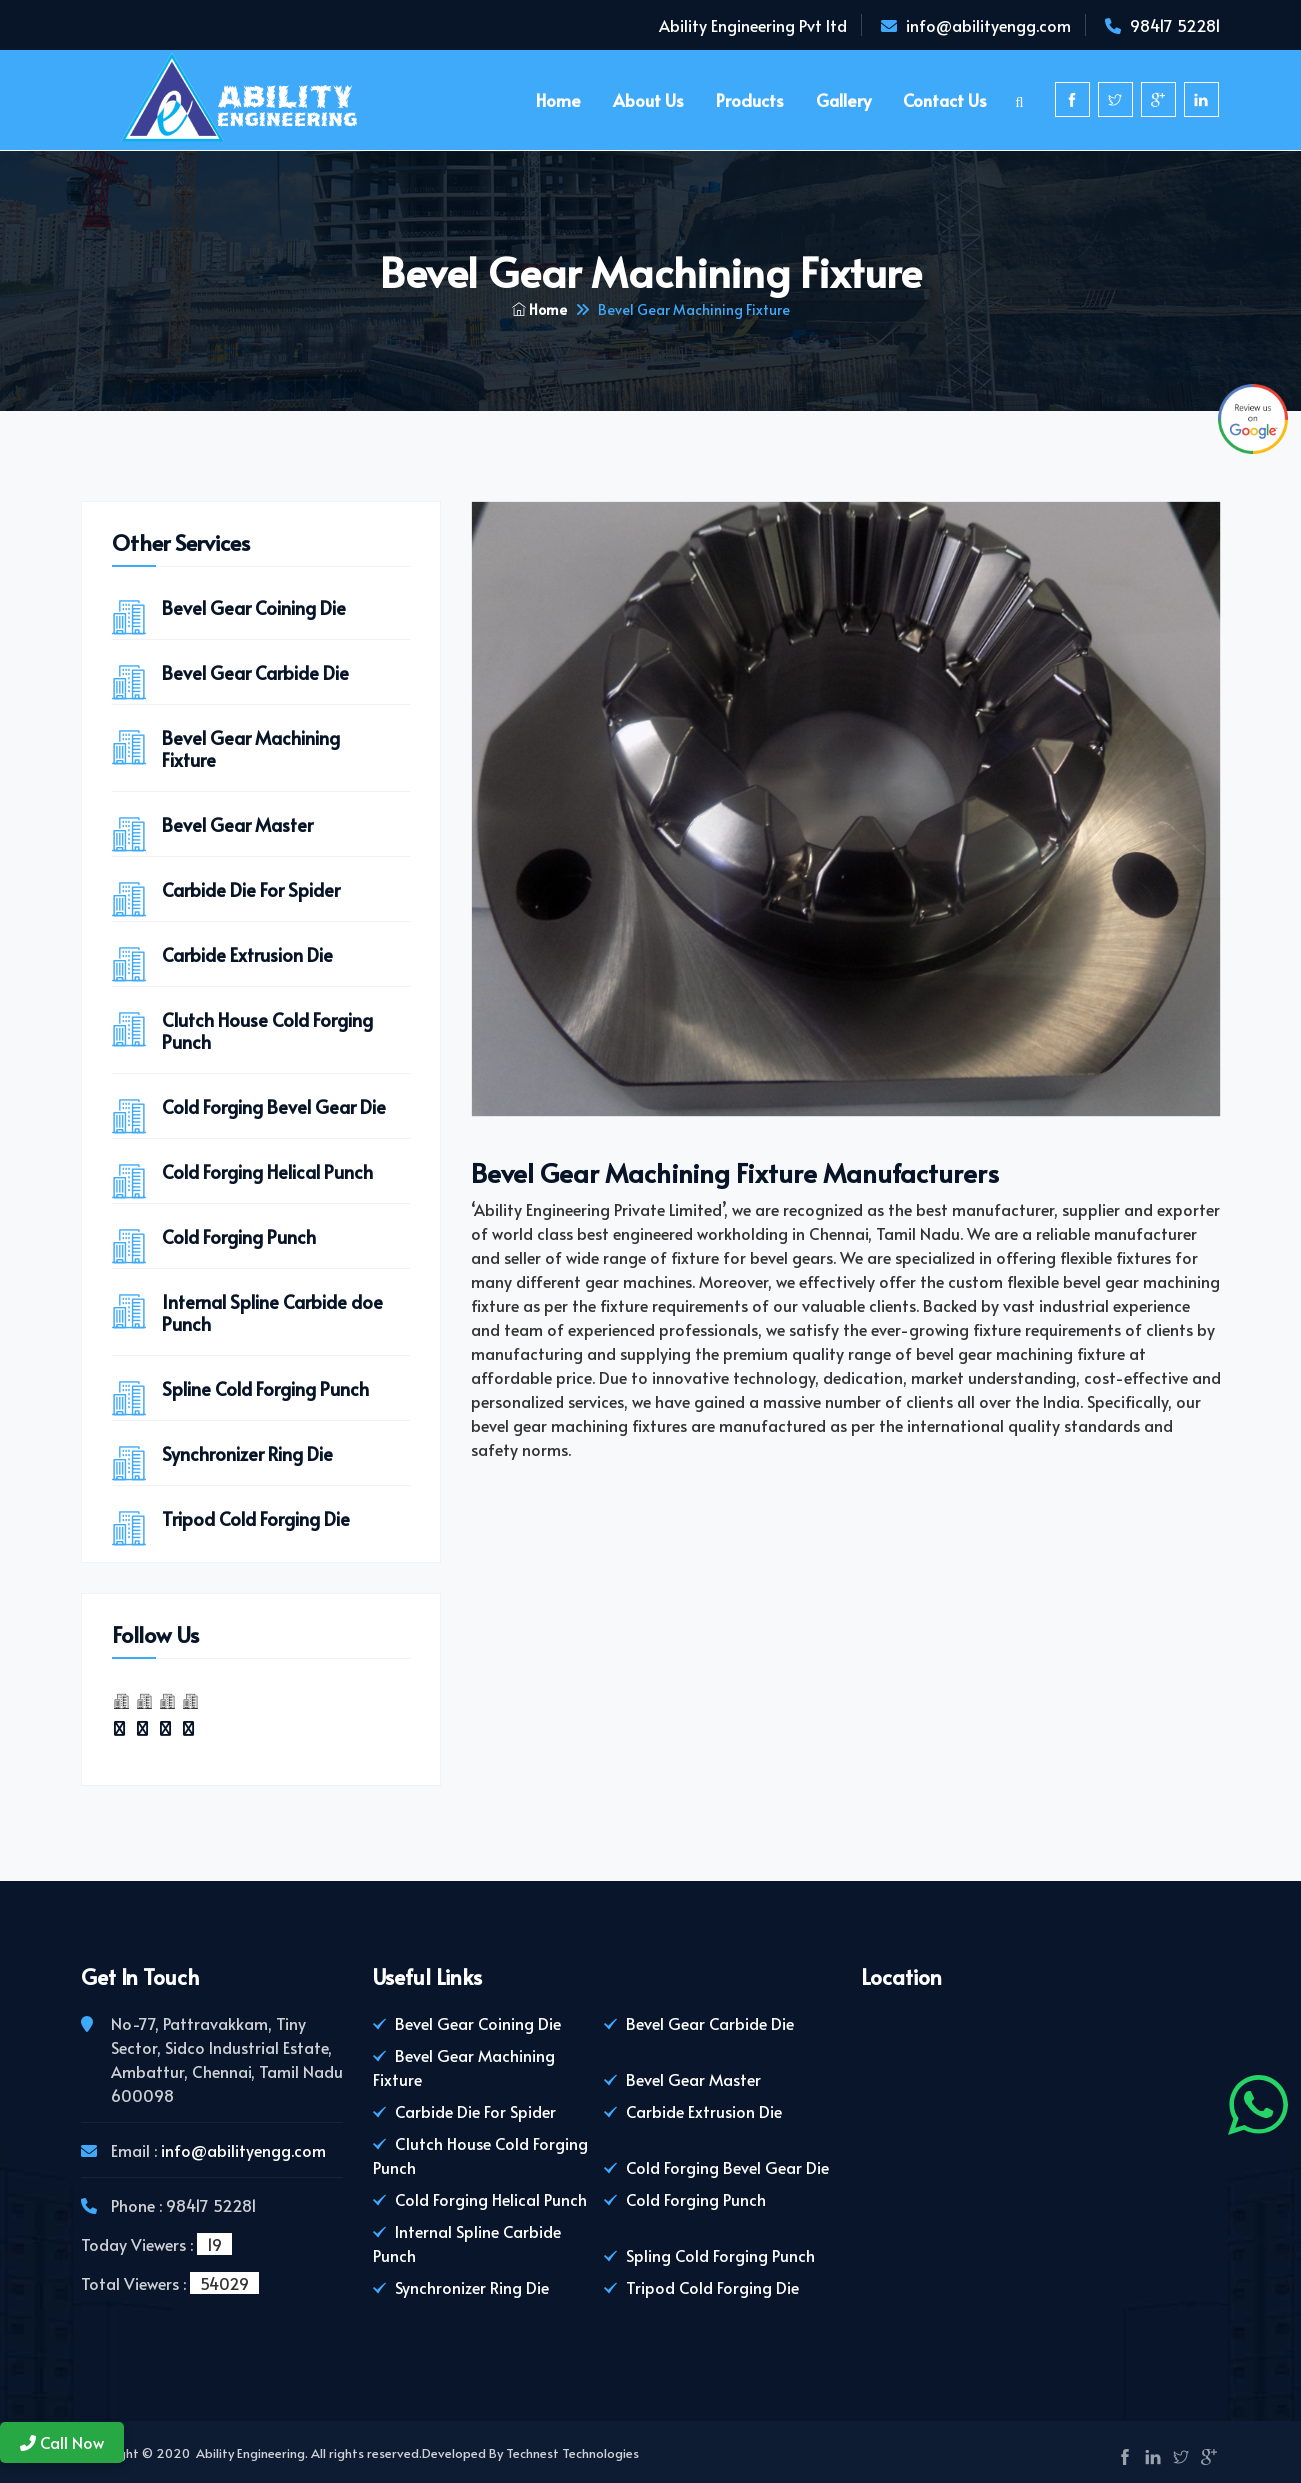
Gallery (843, 100)
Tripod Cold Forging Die (256, 1519)
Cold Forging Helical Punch (267, 1172)
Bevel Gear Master (237, 825)
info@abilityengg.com (988, 25)
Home (558, 100)
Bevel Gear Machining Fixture (251, 749)
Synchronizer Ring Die (247, 1454)
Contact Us (945, 100)
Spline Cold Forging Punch (265, 1389)
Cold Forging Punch (239, 1237)
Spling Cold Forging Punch (720, 2255)
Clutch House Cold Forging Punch (267, 1031)
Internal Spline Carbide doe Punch (272, 1313)
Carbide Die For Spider (251, 890)
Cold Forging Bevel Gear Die (274, 1107)
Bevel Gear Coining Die (254, 608)
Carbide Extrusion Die (247, 955)
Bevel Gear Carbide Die (255, 673)
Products (750, 100)
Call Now (62, 2442)
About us (648, 100)
